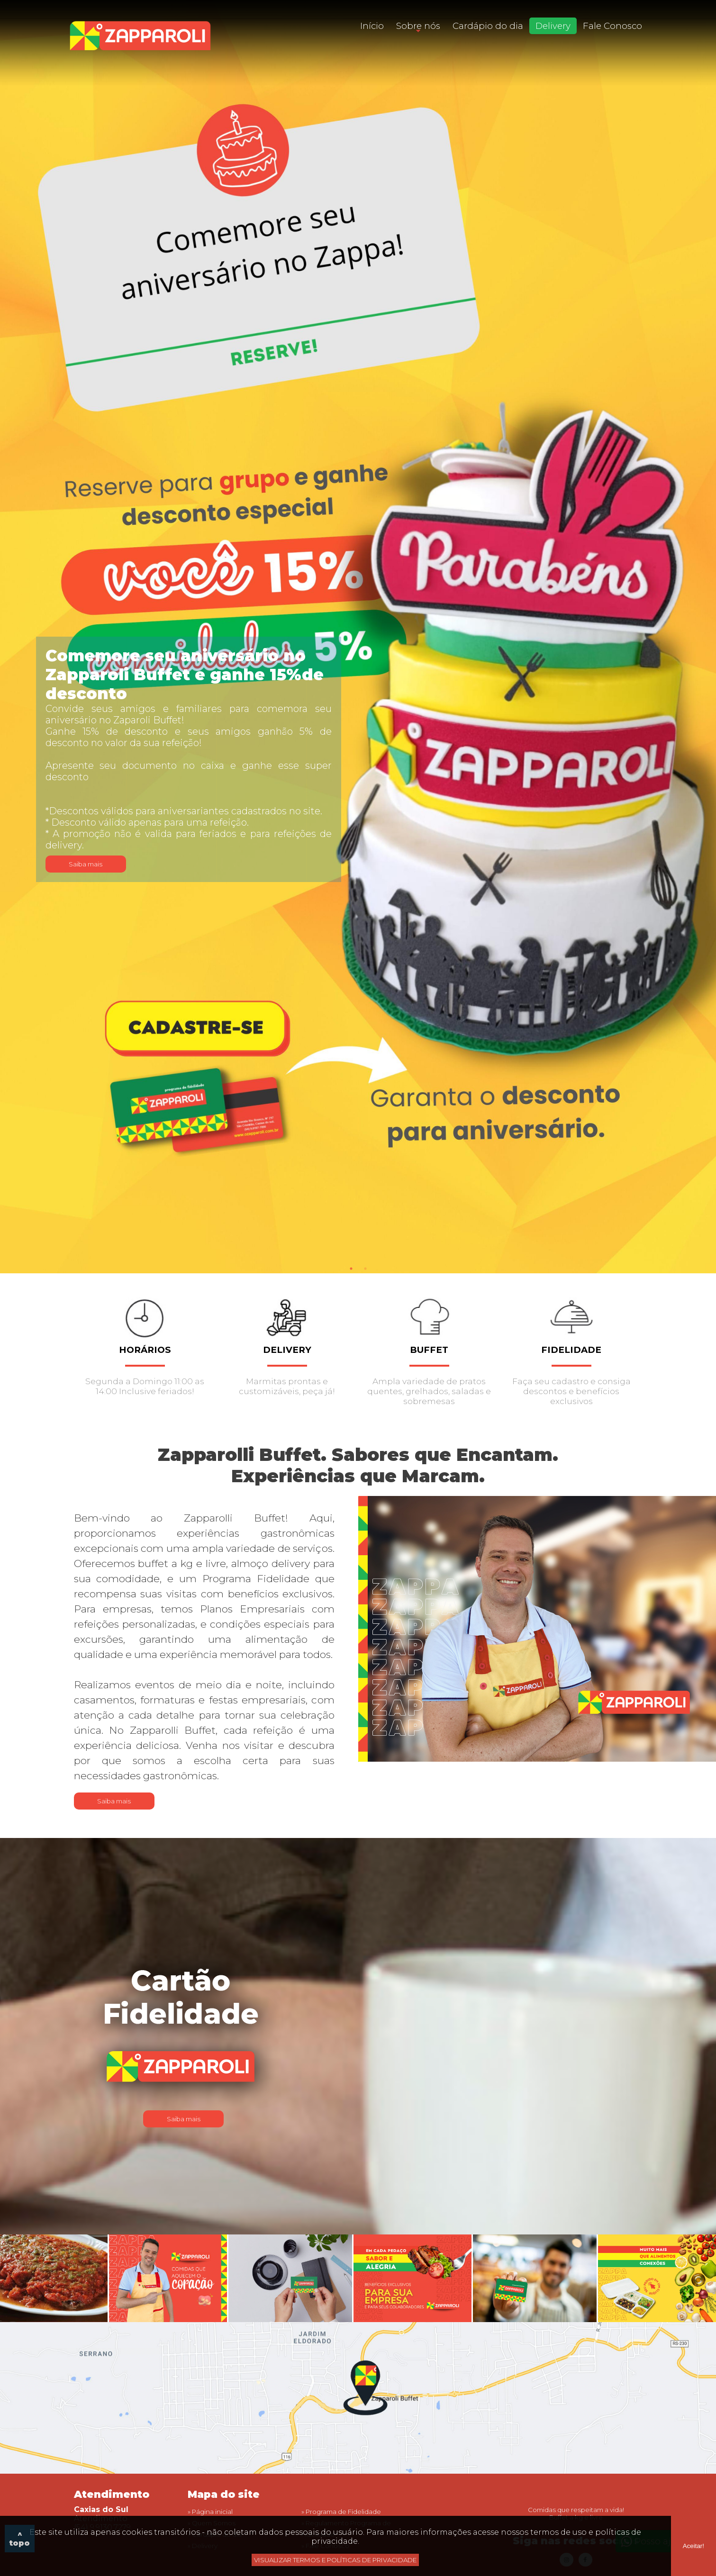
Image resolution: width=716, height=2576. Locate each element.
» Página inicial (210, 2511)
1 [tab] (351, 1268)
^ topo (19, 2539)
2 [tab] (365, 1268)
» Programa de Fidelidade (341, 2511)
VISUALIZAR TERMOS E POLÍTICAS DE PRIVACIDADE (335, 2560)
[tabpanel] (358, 636)
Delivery (553, 25)
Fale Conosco (612, 25)
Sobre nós (418, 25)
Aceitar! (693, 2545)
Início (372, 25)
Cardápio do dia (488, 25)
